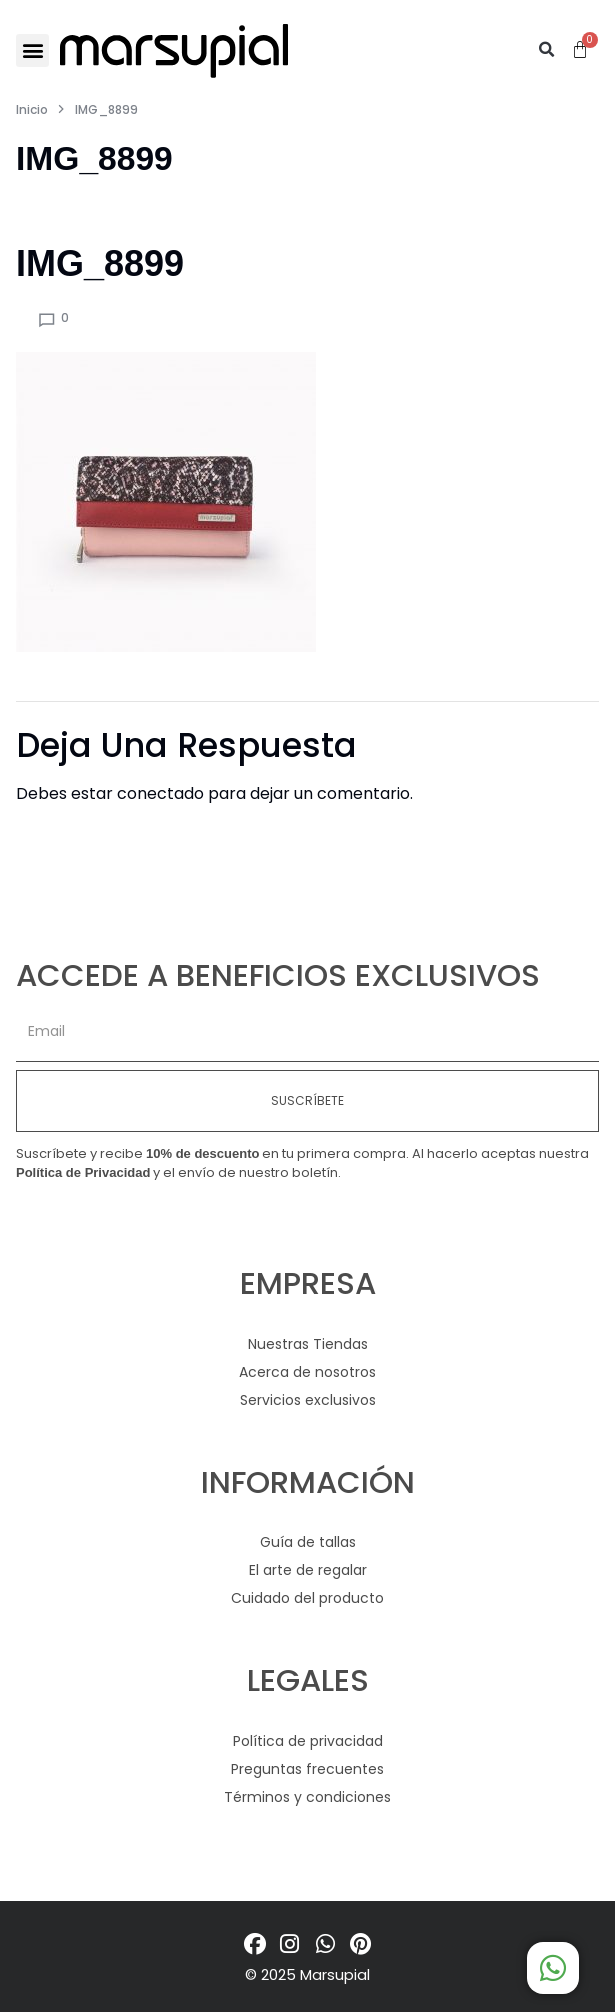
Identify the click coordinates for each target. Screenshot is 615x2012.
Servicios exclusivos (308, 1400)
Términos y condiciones (307, 1797)
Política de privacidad (308, 1741)
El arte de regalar (308, 1570)
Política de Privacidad (83, 1172)
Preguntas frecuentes (307, 1769)
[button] (32, 50)
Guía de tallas (308, 1542)
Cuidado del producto (307, 1598)
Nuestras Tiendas (308, 1344)
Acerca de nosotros (307, 1372)
